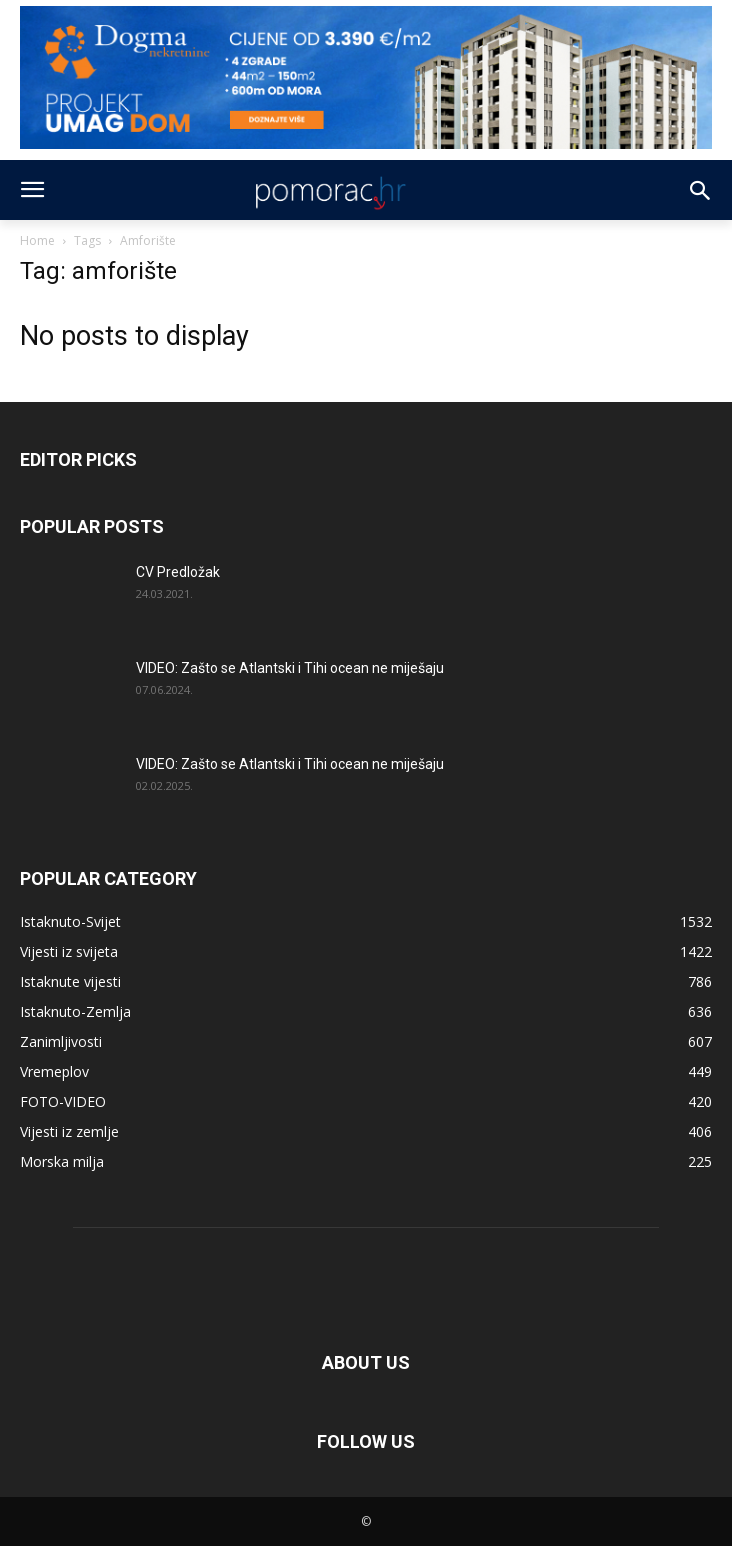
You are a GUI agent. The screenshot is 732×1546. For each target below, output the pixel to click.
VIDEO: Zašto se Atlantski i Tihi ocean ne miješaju (290, 668)
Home (37, 240)
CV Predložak (178, 572)
